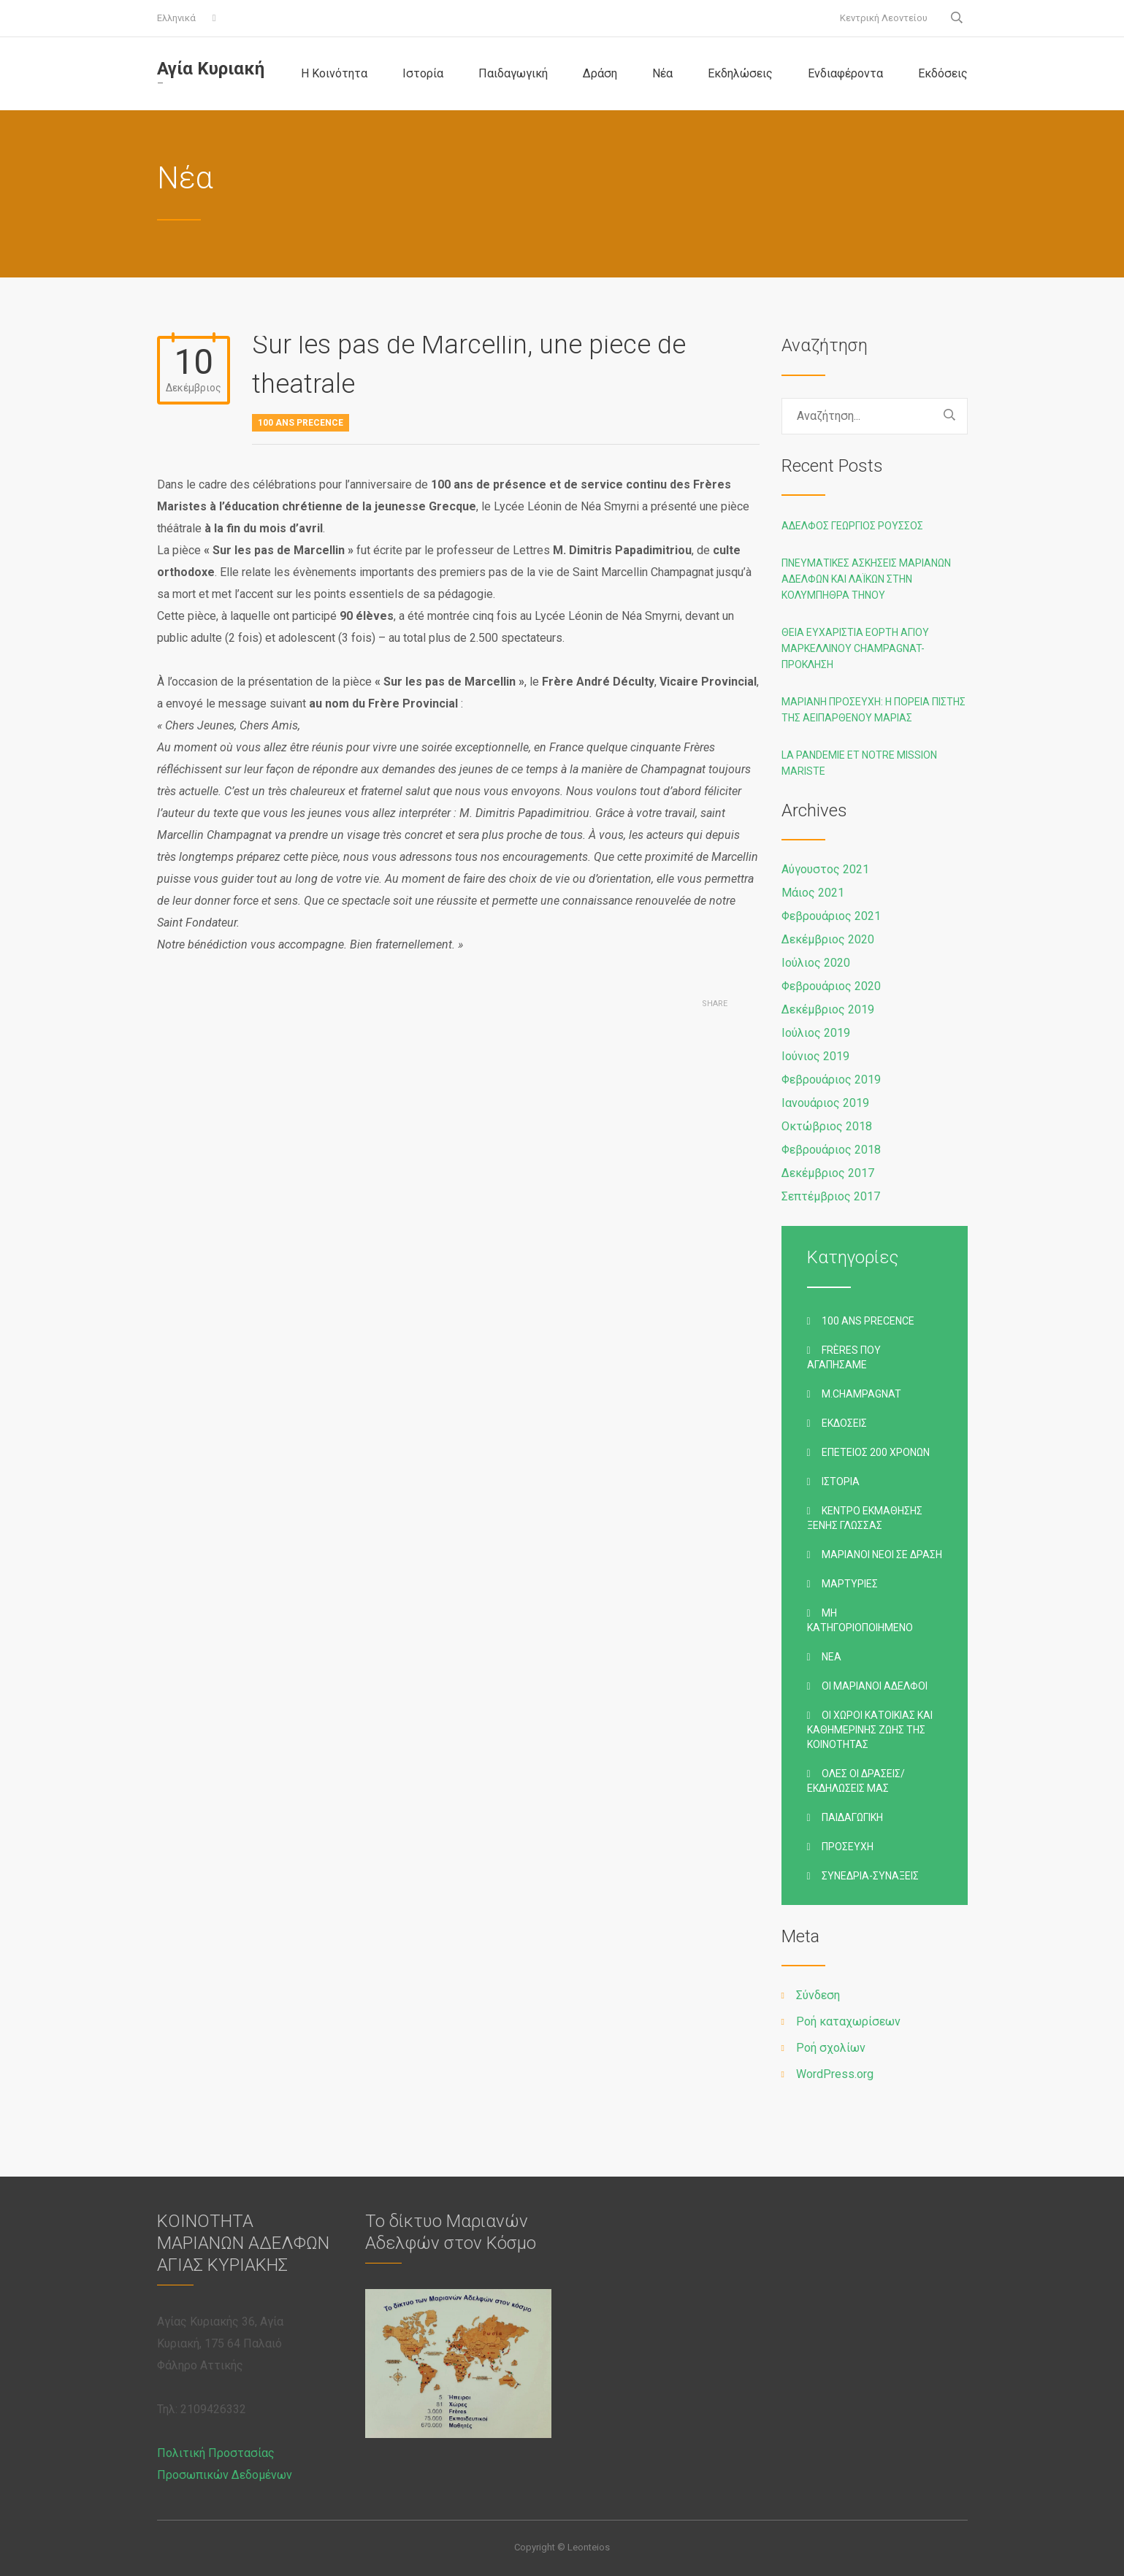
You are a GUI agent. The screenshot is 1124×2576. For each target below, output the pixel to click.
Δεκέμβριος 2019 (827, 1009)
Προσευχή (847, 1846)
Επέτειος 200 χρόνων (876, 1452)
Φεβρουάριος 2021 (831, 916)
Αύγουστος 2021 (825, 869)
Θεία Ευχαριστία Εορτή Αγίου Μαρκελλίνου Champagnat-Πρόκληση (855, 648)
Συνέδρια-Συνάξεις (870, 1876)
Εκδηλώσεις (740, 73)
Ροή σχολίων (830, 2048)
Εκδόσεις (943, 73)
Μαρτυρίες (850, 1584)
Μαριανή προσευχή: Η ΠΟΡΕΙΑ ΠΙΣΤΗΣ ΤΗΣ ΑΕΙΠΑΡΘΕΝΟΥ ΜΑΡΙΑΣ (873, 710)
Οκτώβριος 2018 (826, 1126)
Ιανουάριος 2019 (825, 1103)
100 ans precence (300, 423)
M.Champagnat (861, 1394)
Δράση (600, 73)
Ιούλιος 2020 (815, 963)
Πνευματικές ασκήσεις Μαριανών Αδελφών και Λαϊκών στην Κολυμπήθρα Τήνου (866, 579)
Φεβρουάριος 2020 (831, 986)
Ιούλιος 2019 (815, 1033)
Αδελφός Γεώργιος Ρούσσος (852, 526)
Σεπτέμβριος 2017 (830, 1196)
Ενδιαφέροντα (845, 73)
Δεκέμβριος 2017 (827, 1173)
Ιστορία (422, 73)
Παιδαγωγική (513, 73)
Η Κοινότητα (334, 73)
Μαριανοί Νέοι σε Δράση (882, 1554)
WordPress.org (834, 2074)
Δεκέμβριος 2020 (827, 939)
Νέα (662, 73)
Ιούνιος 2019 (815, 1056)
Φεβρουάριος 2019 (831, 1079)
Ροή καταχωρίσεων (848, 2021)
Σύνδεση (818, 1995)
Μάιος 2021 (812, 893)
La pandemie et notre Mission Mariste (859, 763)
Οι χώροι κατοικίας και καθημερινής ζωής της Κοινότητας (870, 1729)
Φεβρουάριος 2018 (831, 1150)
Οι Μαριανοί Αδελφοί (875, 1686)
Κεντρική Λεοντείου (884, 17)
